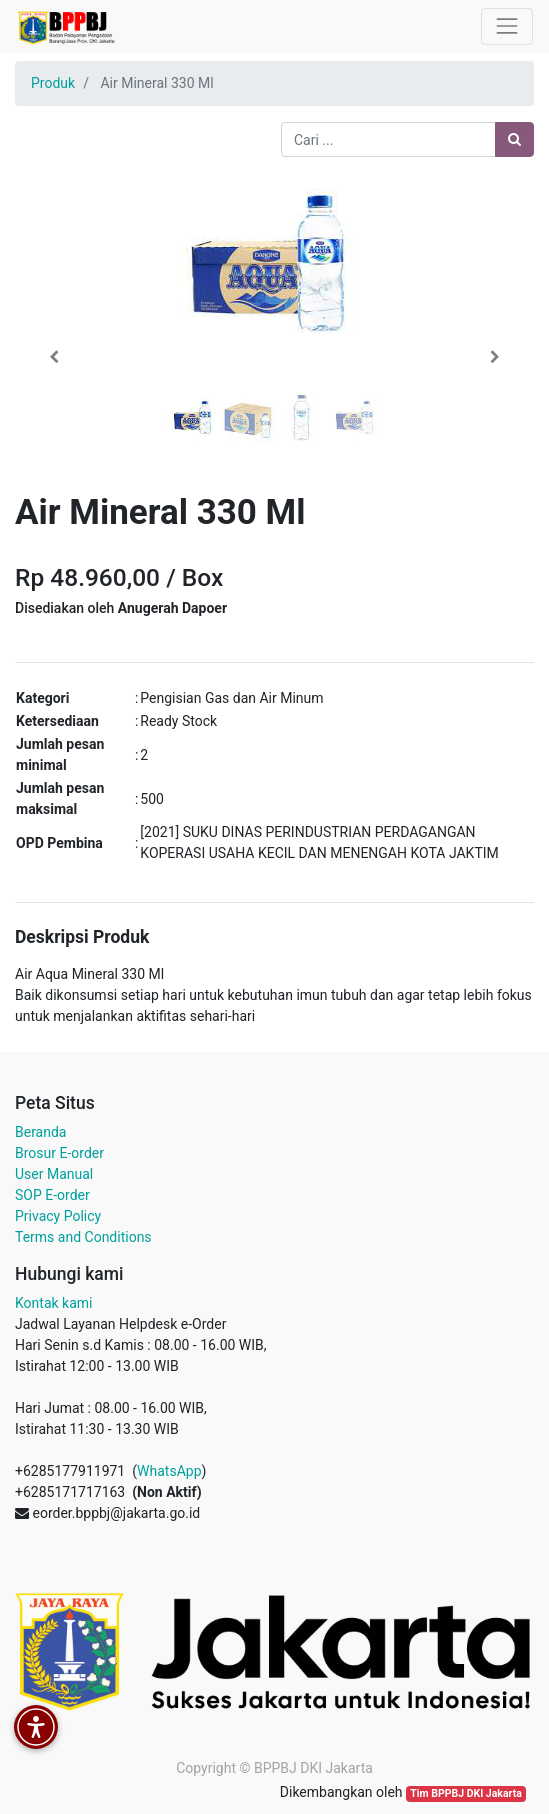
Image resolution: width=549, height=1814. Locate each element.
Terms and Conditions (83, 1237)
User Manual (54, 1174)
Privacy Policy (58, 1216)
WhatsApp (169, 1471)
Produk (53, 83)
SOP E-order (52, 1195)
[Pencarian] (514, 139)
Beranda (40, 1132)
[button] (54, 357)
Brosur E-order (59, 1153)
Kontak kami (53, 1303)
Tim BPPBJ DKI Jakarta (466, 1793)
